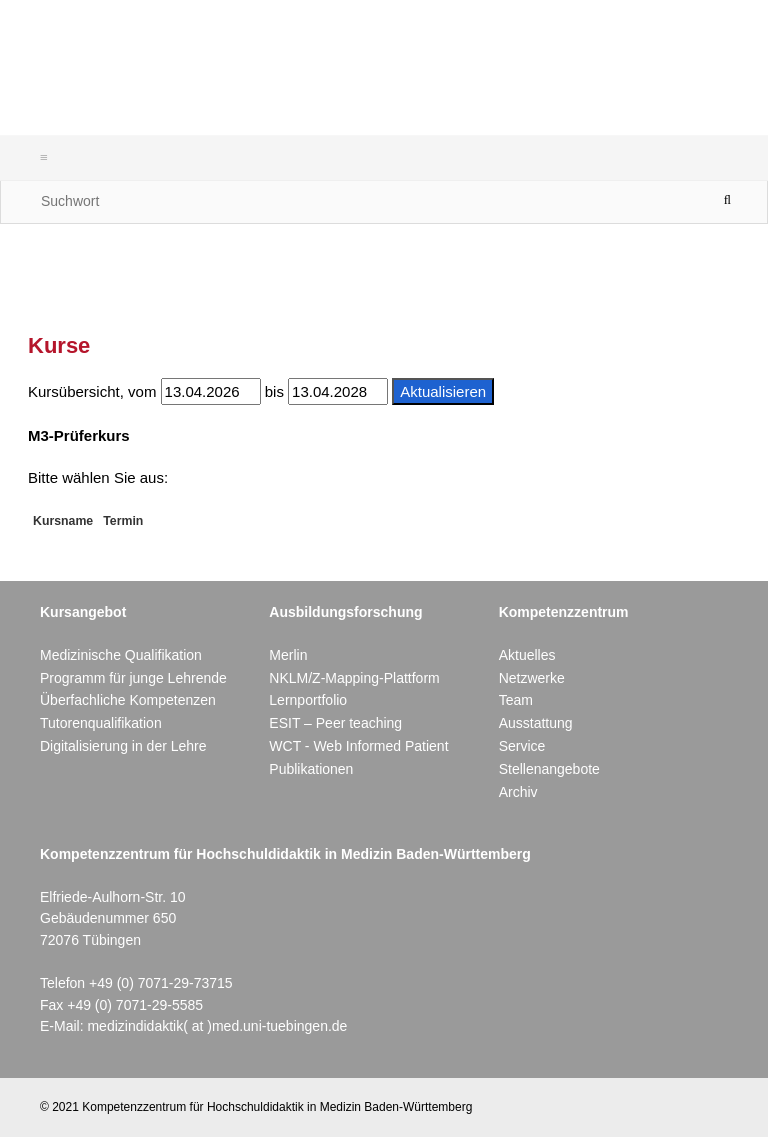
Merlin (288, 655)
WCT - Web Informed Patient (358, 746)
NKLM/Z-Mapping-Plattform (354, 678)
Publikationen (311, 769)
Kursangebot (83, 612)
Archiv (518, 792)
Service (522, 746)
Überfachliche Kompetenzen (128, 700)
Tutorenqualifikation (101, 723)
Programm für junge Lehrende (133, 678)
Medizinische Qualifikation (121, 655)
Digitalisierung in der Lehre (123, 746)
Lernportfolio (308, 700)
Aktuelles (527, 655)
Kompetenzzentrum (564, 612)
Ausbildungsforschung (345, 612)
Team (516, 700)
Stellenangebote (549, 769)
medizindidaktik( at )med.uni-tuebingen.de (217, 1026)
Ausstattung (536, 723)
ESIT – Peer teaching (335, 723)
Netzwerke (532, 678)
